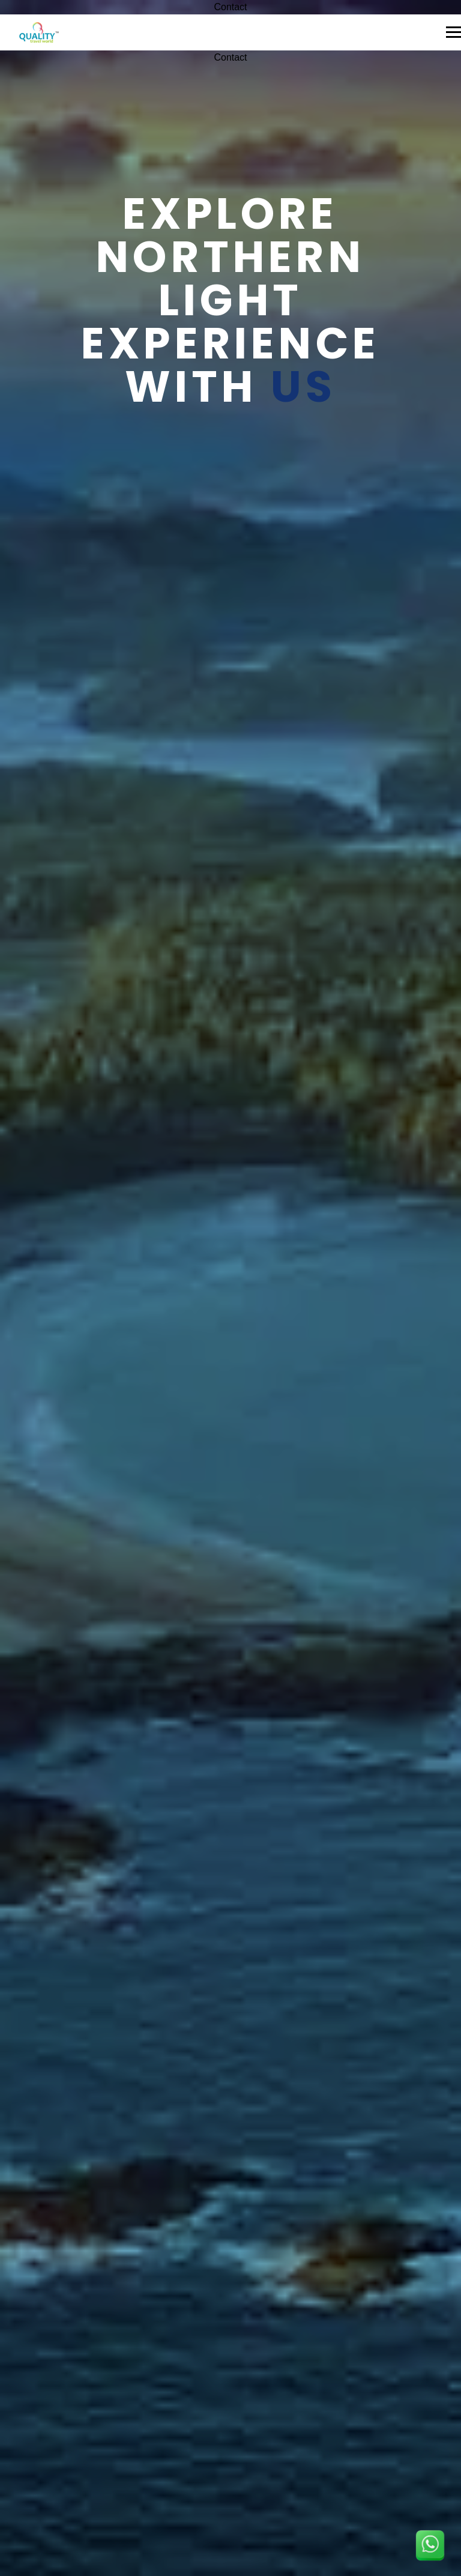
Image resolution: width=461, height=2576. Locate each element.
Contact (230, 7)
